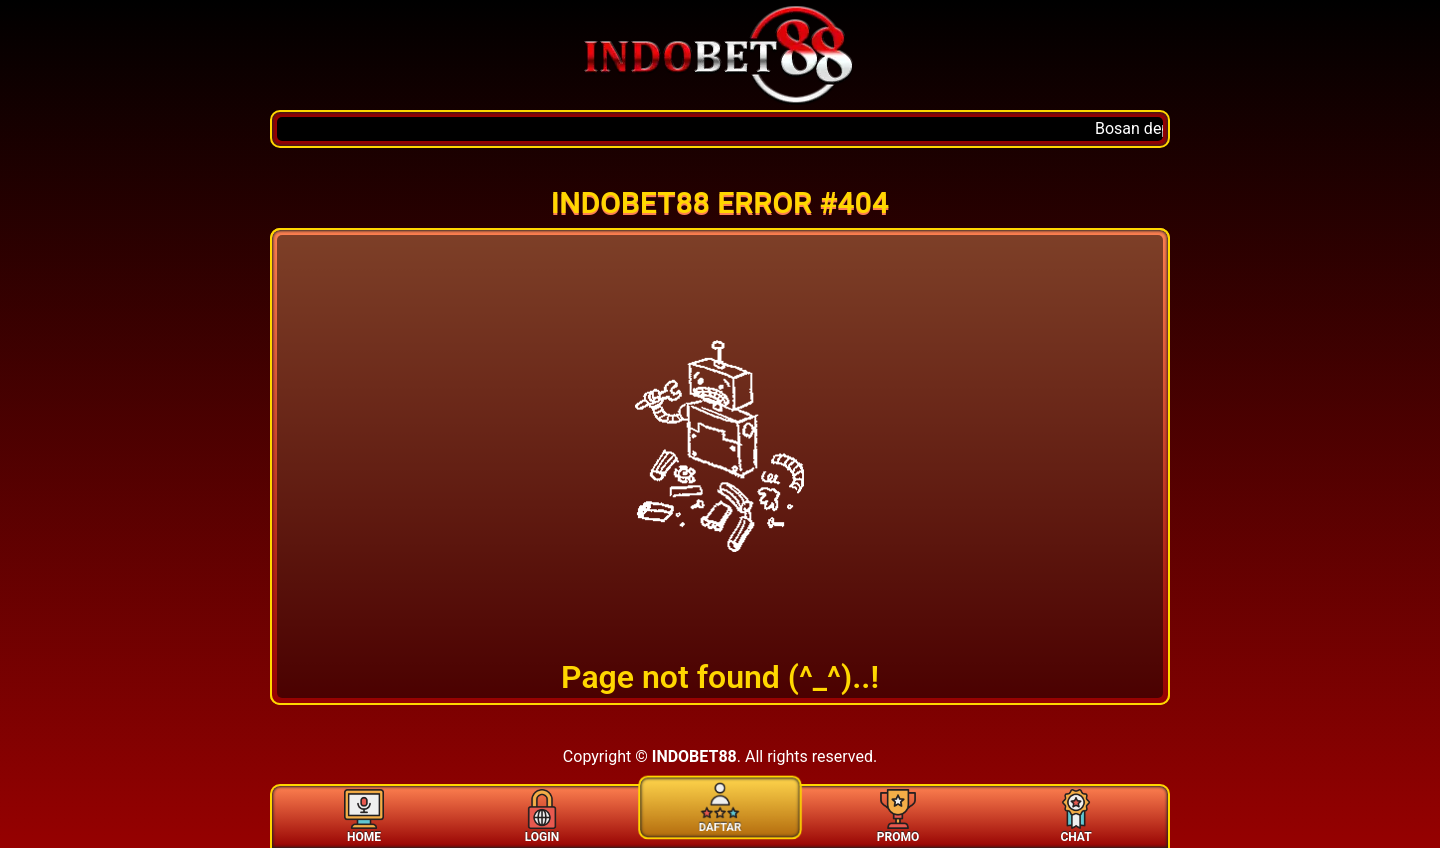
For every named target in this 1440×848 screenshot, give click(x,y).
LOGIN (542, 815)
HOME (364, 815)
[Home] (720, 55)
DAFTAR (720, 804)
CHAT (1076, 815)
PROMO (898, 815)
